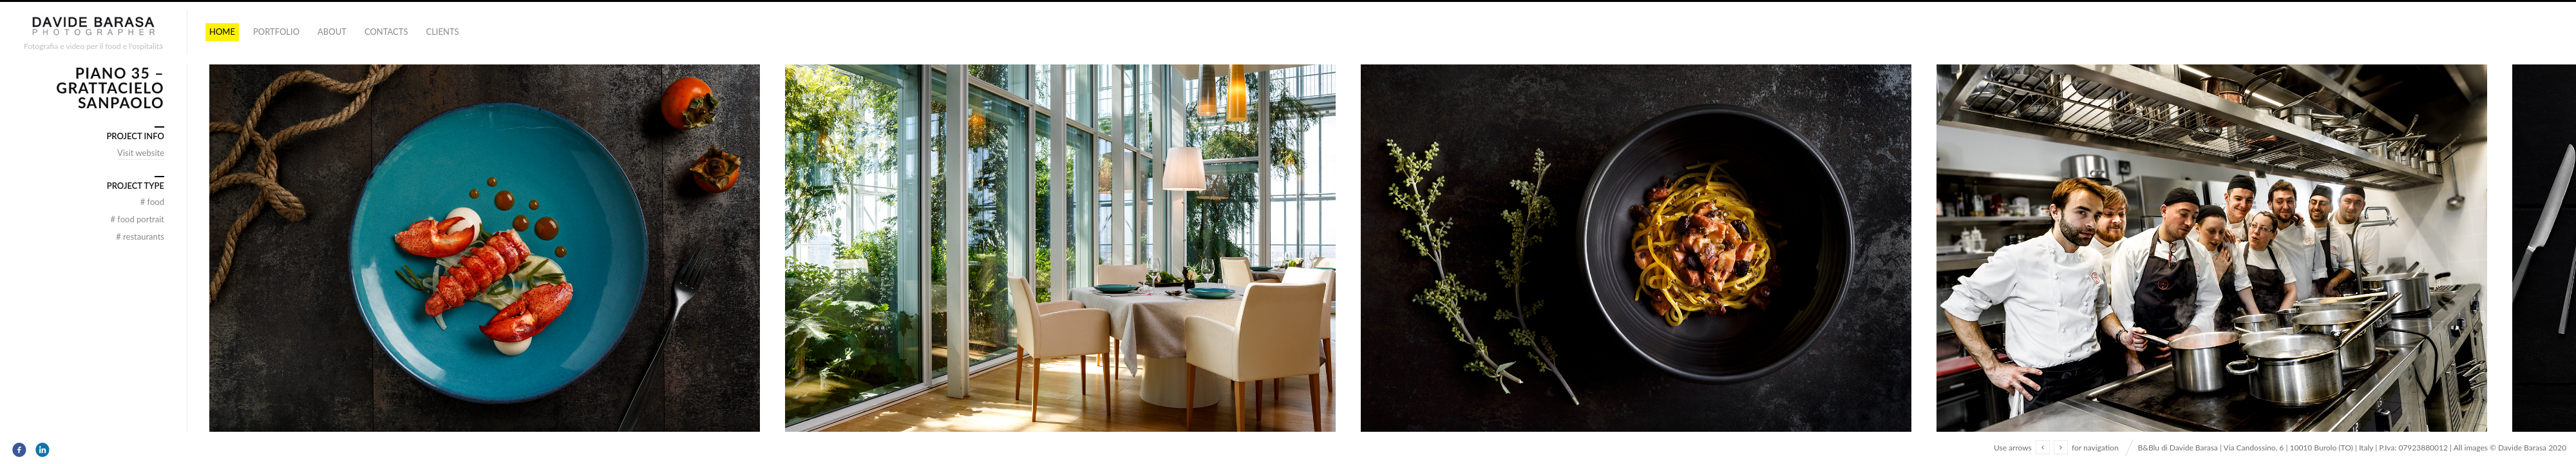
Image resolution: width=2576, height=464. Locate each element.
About (331, 31)
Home (222, 31)
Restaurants (140, 236)
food (152, 202)
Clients (442, 31)
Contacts (386, 31)
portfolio (276, 31)
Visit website (140, 153)
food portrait (138, 219)
